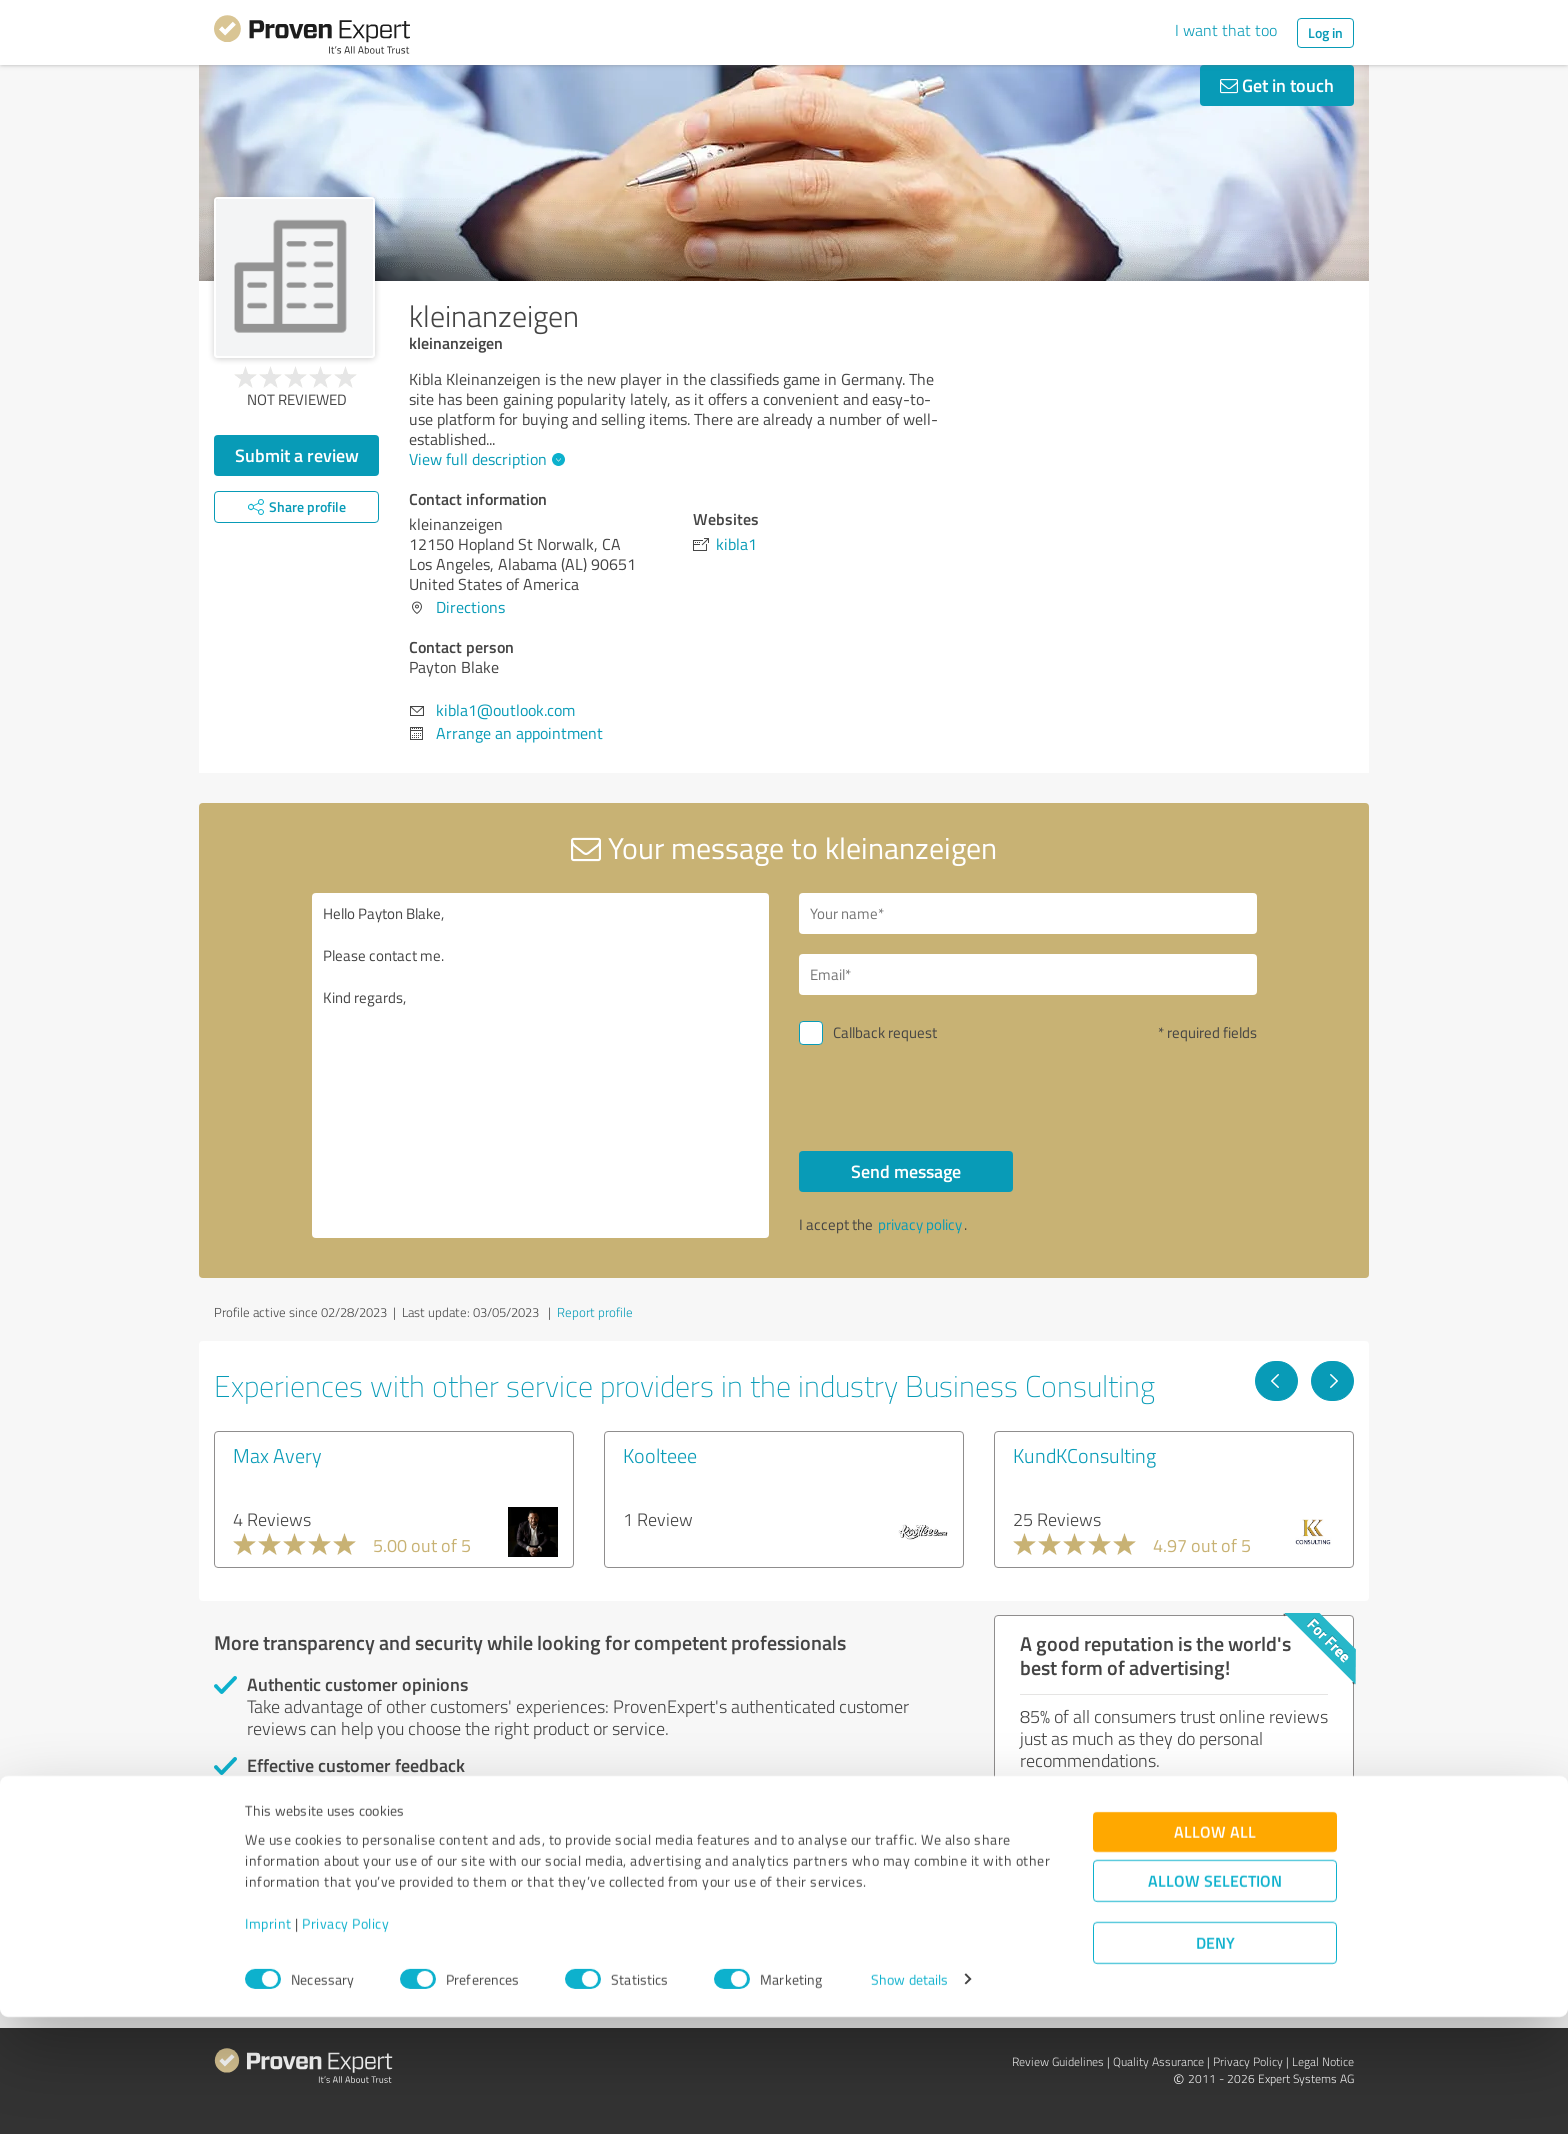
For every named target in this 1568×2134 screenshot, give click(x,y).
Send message (906, 1171)
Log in (1325, 32)
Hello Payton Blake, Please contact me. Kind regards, (541, 1065)
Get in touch (1277, 85)
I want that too (1226, 30)
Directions (470, 607)
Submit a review (297, 455)
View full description (484, 459)
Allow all (1215, 1948)
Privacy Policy (345, 2040)
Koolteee (660, 1455)
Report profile (595, 1312)
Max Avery (277, 1455)
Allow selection (1215, 1997)
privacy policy (920, 1224)
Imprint (268, 2040)
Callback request (885, 1032)
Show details (909, 2096)
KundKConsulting (1084, 1455)
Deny (1215, 2059)
